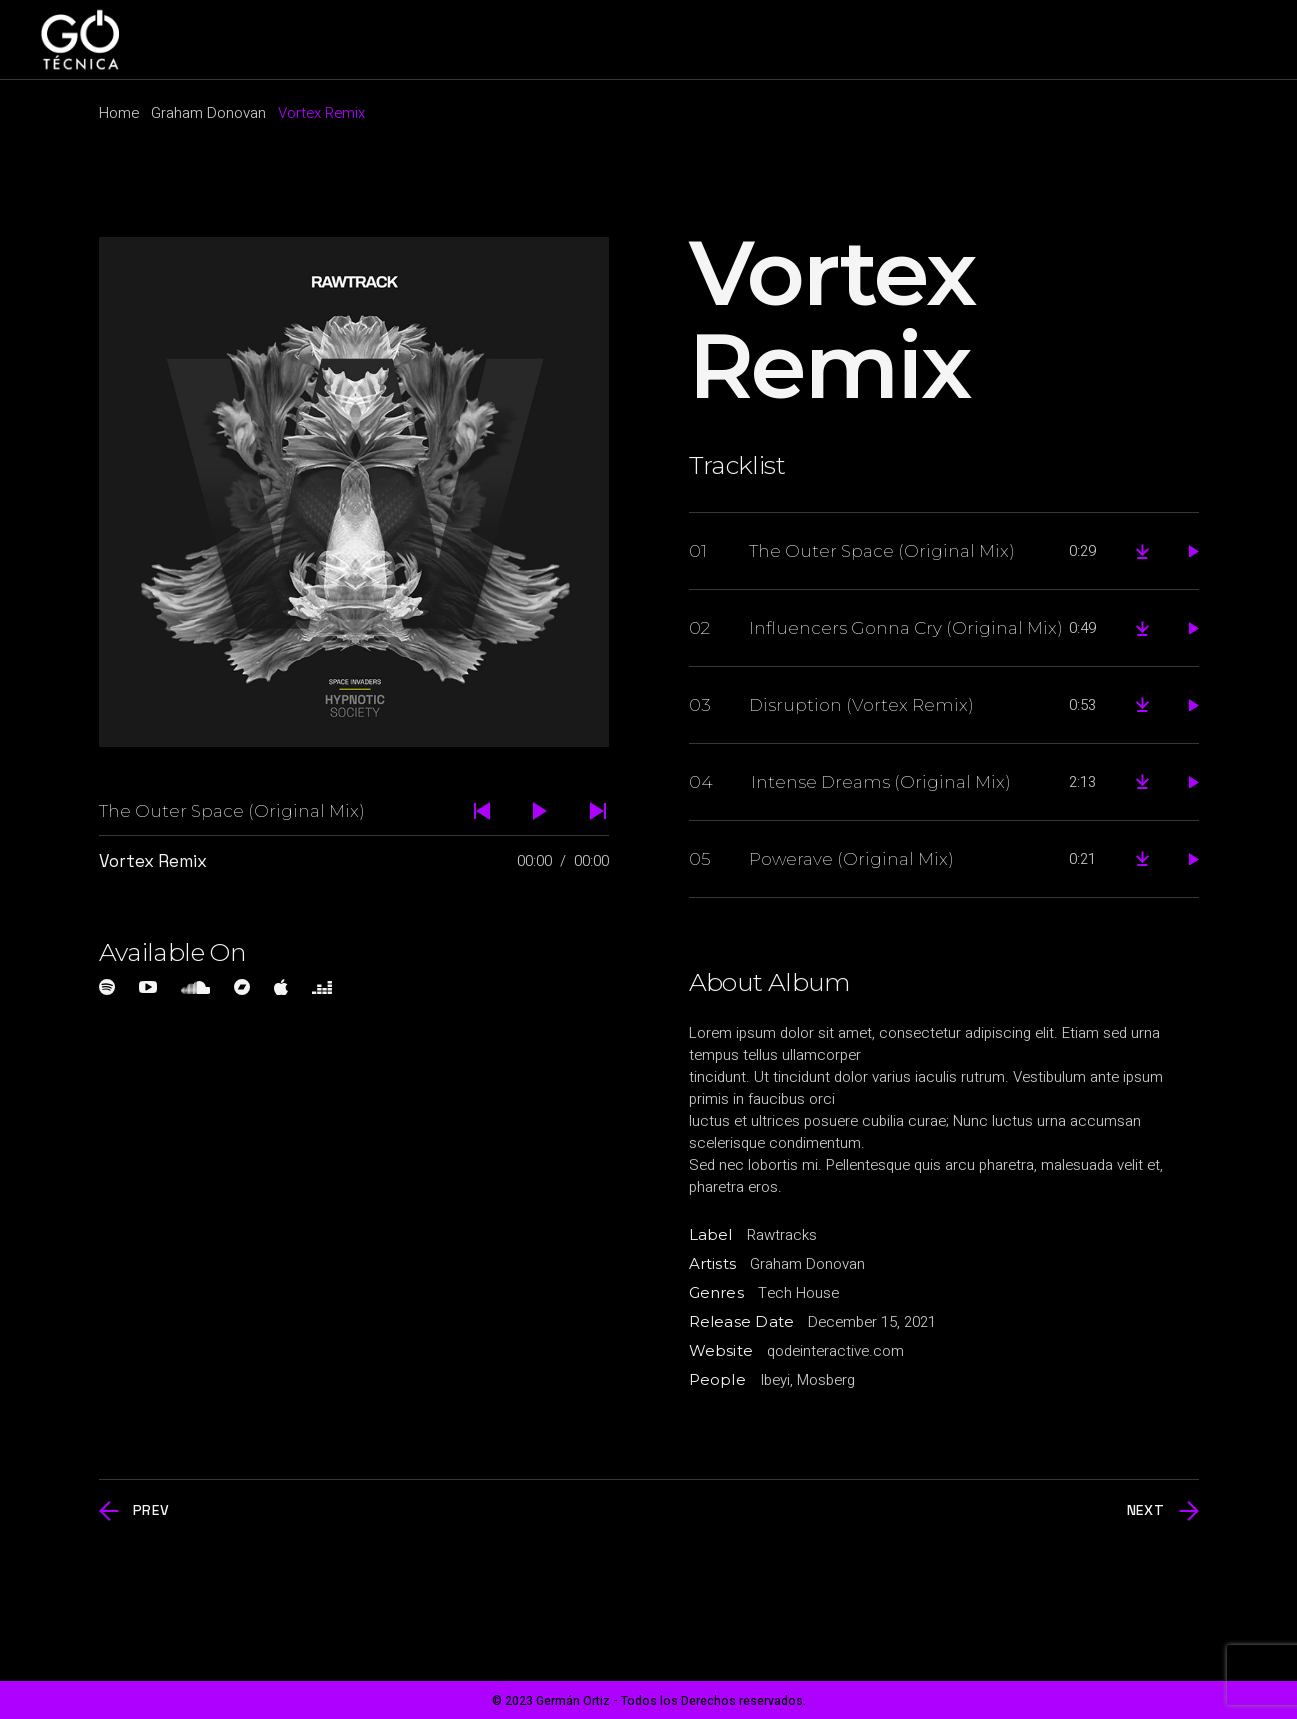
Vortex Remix (153, 861)
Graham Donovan (807, 1264)
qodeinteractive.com (835, 1351)
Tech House (798, 1293)
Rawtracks (782, 1235)
